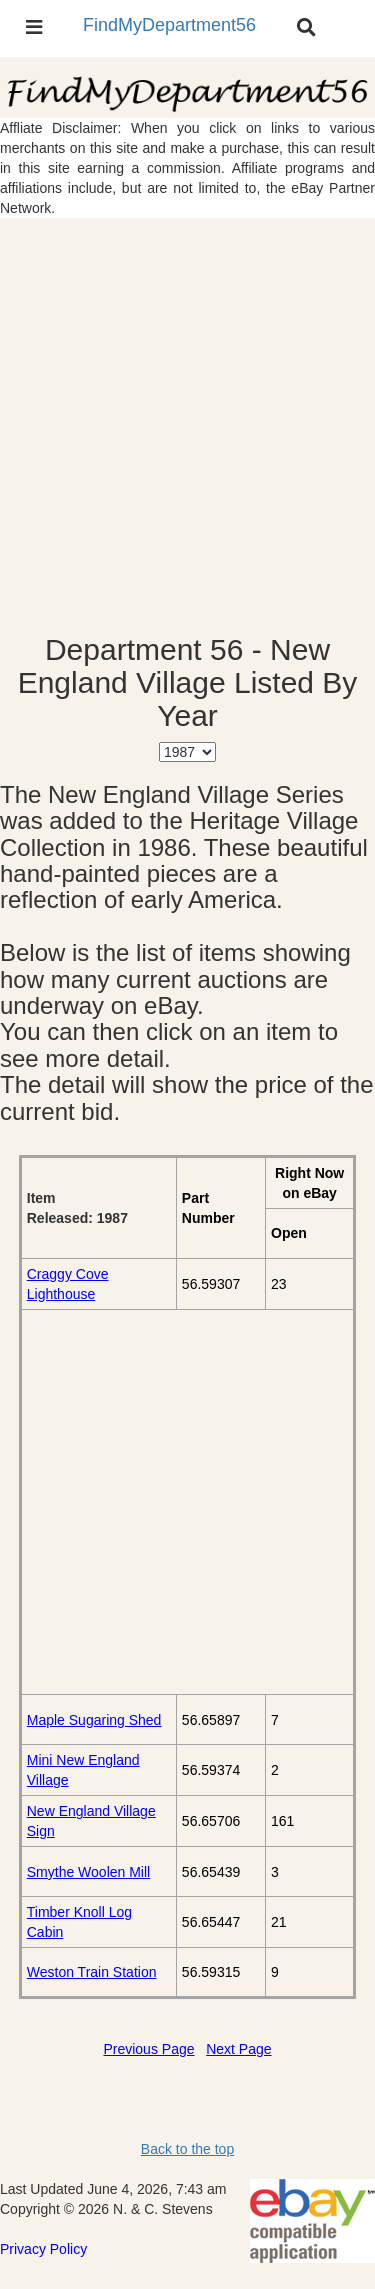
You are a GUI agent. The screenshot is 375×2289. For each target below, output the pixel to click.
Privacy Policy (43, 2249)
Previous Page (148, 2049)
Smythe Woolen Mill (88, 1872)
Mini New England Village (83, 1770)
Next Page (238, 2049)
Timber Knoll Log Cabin (79, 1922)
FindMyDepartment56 (169, 25)
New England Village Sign (91, 1821)
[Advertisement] (187, 425)
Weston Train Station (92, 1972)
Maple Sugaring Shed (94, 1720)
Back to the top (187, 2149)
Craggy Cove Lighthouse (68, 1284)
